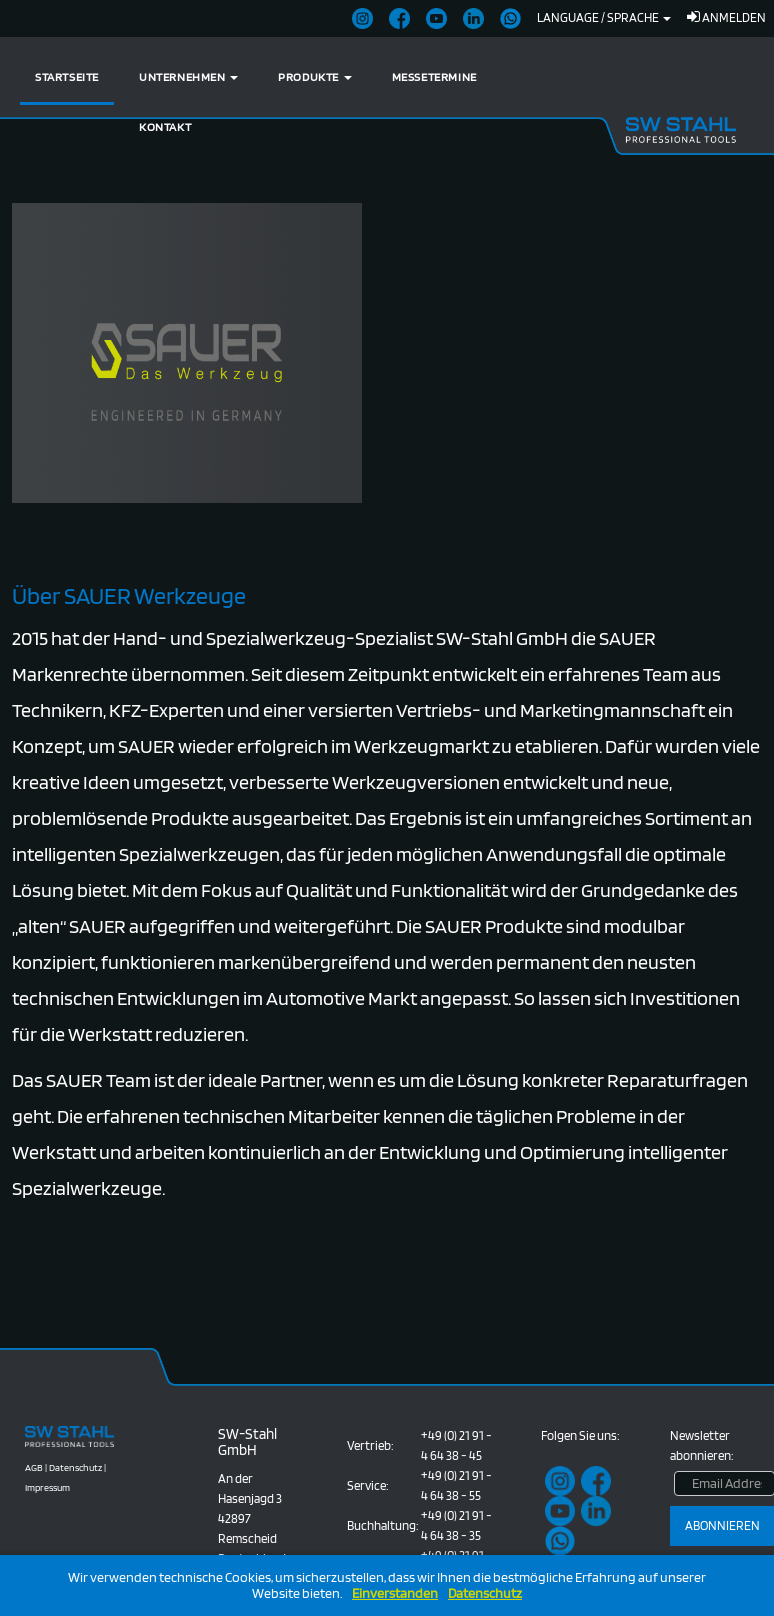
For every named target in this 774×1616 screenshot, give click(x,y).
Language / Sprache (604, 17)
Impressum (47, 1487)
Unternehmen (188, 76)
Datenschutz (485, 1593)
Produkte (314, 76)
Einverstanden (395, 1593)
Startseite (67, 76)
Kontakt (165, 126)
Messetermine (434, 76)
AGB (34, 1467)
